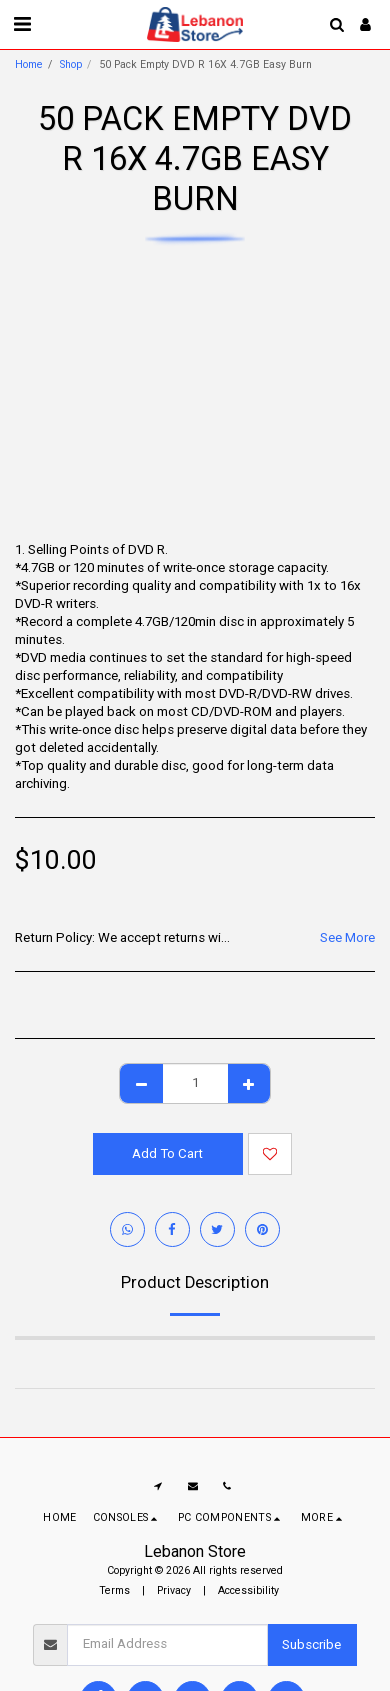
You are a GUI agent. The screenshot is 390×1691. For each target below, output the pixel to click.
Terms (114, 1590)
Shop (71, 64)
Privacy (174, 1590)
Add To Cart (167, 1153)
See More (347, 937)
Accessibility (248, 1590)
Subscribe (311, 1644)
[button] (22, 24)
